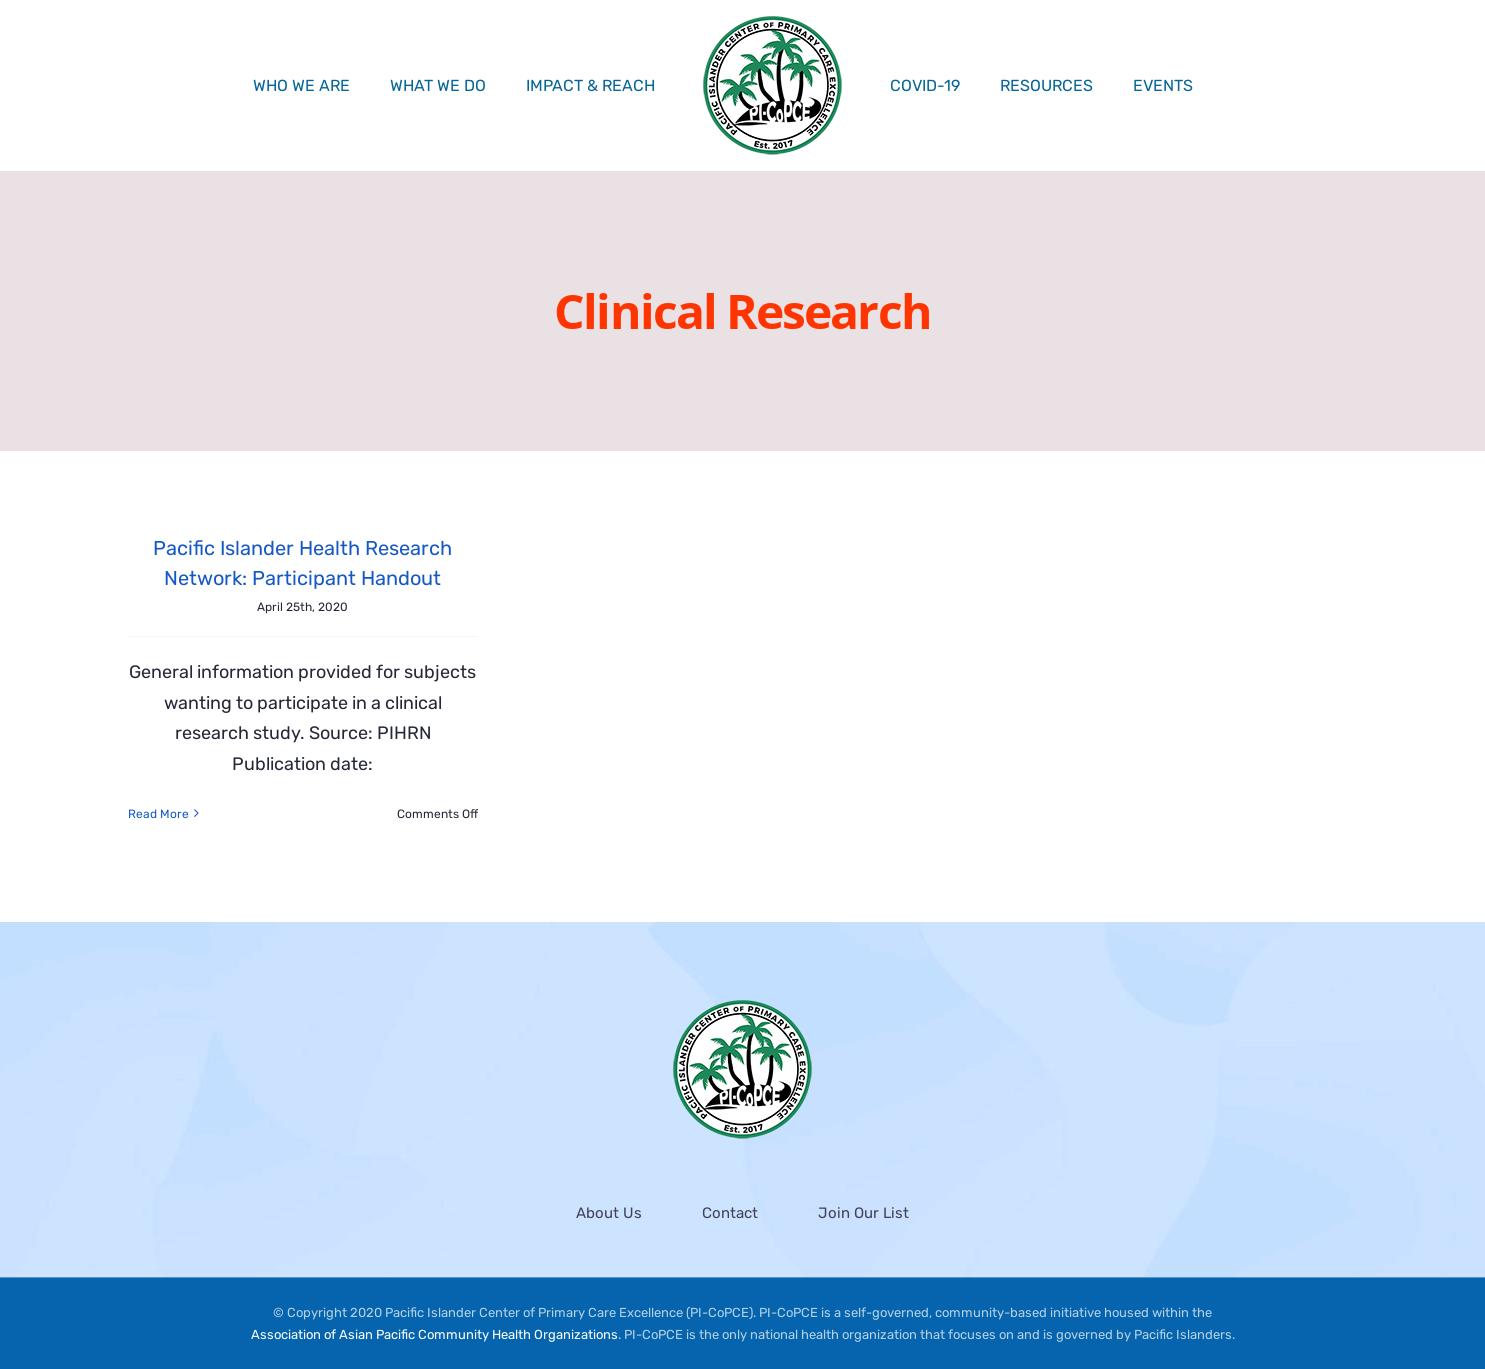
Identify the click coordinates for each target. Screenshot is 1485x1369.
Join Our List (863, 1213)
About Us (609, 1213)
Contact (730, 1213)
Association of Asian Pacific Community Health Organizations (434, 1335)
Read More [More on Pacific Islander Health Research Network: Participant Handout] (158, 814)
